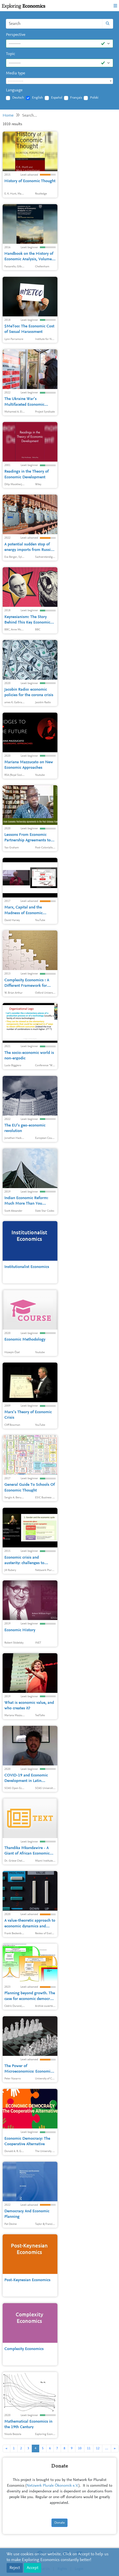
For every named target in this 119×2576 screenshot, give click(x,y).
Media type (15, 73)
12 (97, 2448)
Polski (94, 97)
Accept (32, 2568)
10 (80, 2448)
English (37, 97)
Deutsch (18, 97)
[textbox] (59, 81)
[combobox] (59, 81)
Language (14, 90)
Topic (10, 54)
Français (76, 97)
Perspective (15, 35)
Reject (14, 2568)
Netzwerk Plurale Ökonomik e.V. (52, 2486)
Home (8, 116)
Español (56, 97)
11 (89, 2448)
